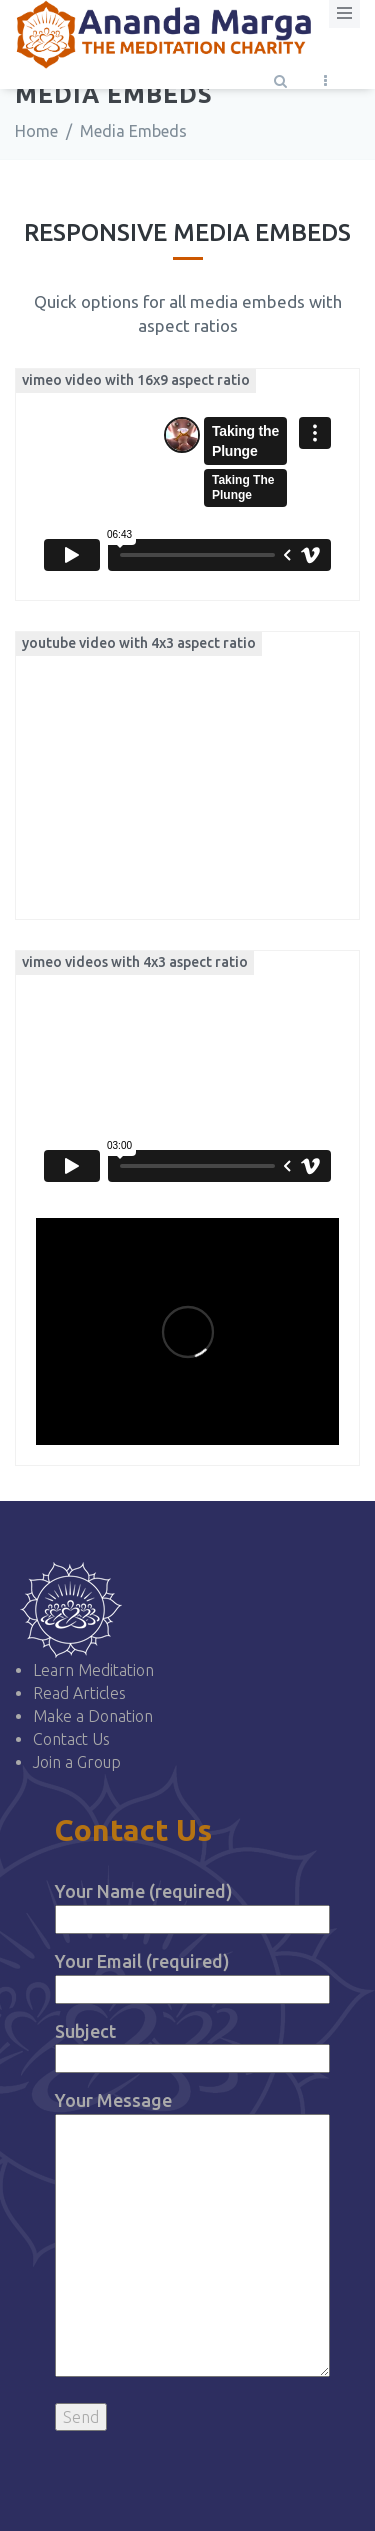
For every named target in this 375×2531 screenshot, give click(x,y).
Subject (192, 2044)
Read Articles (79, 1693)
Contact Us (71, 1739)
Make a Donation (93, 1716)
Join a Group (77, 1762)
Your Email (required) (192, 1974)
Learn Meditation (93, 1670)
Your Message (192, 2235)
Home (36, 131)
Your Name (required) (192, 1904)
